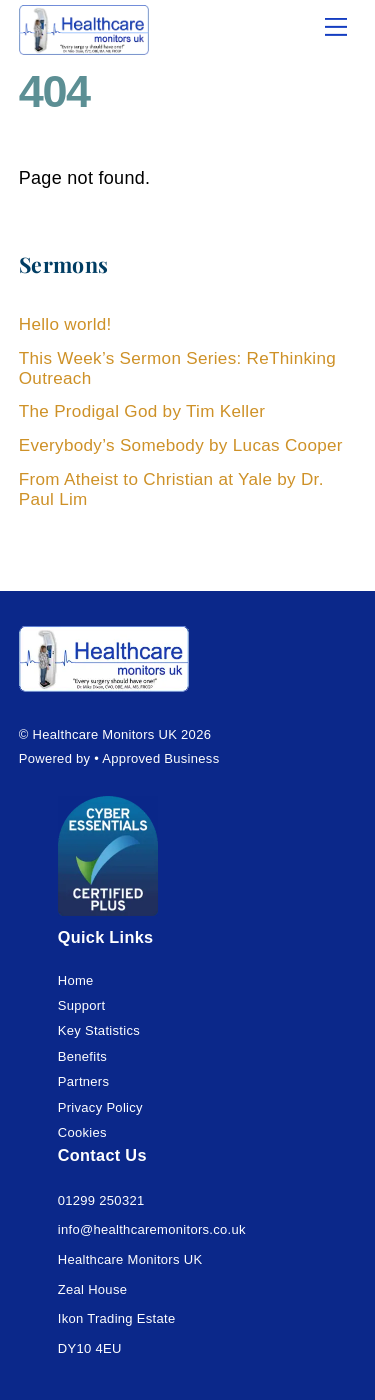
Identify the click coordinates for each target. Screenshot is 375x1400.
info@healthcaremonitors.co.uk (152, 1229)
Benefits (82, 1056)
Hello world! (65, 324)
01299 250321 (101, 1200)
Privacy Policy (100, 1107)
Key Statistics (99, 1030)
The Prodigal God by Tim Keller (142, 411)
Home (76, 980)
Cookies (82, 1132)
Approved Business (160, 758)
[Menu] (336, 27)
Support (82, 1005)
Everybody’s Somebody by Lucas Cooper (181, 445)
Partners (84, 1081)
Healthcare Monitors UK (105, 734)
